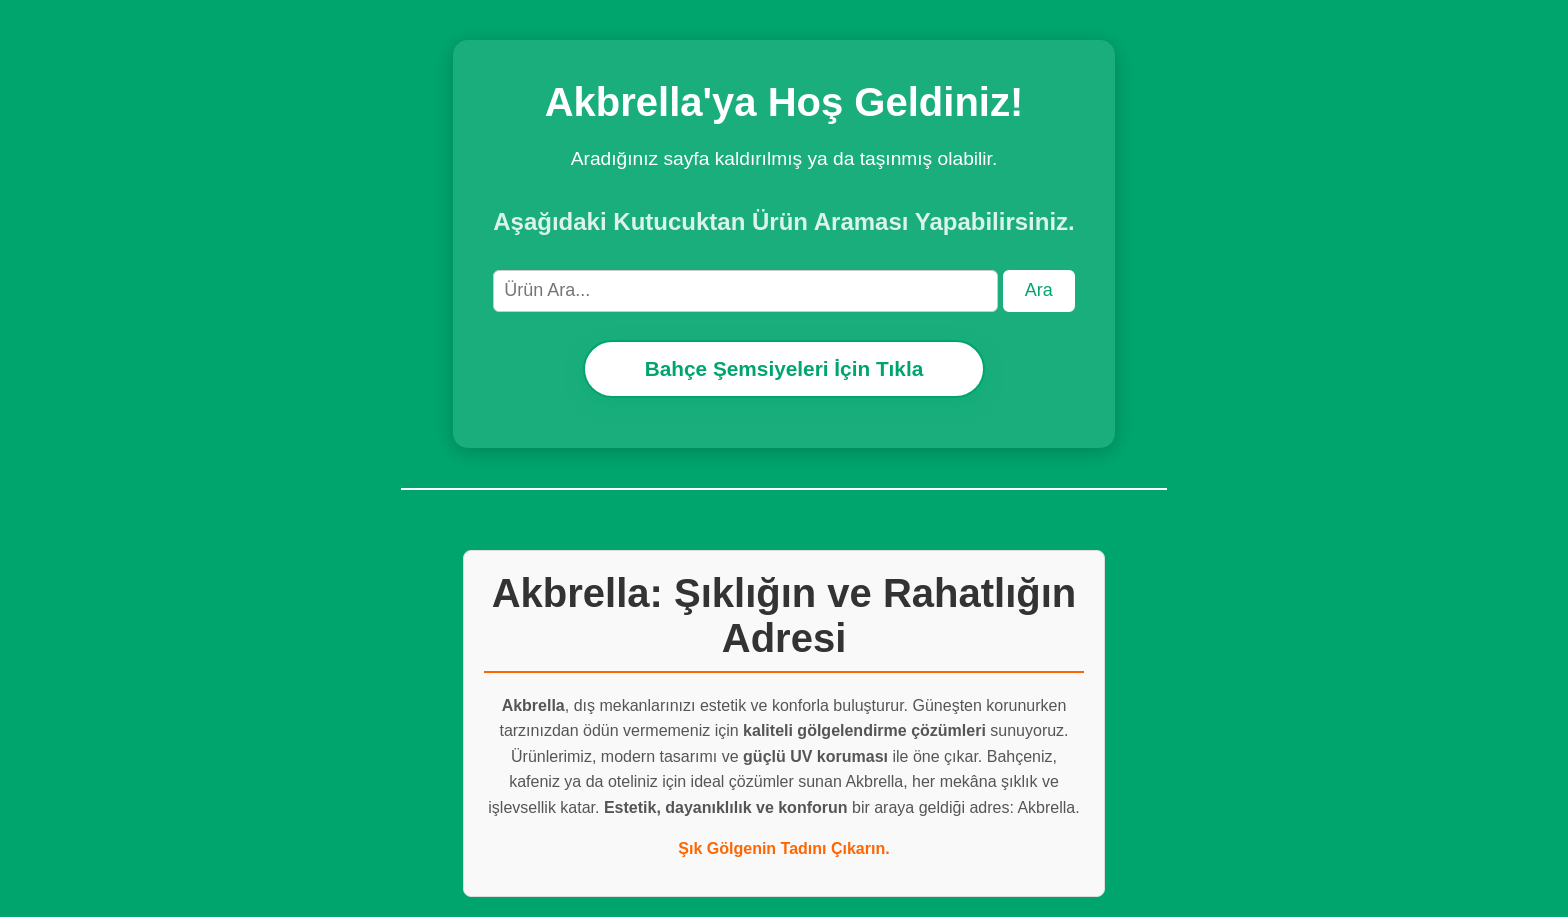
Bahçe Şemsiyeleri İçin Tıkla (784, 368)
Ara (1039, 290)
